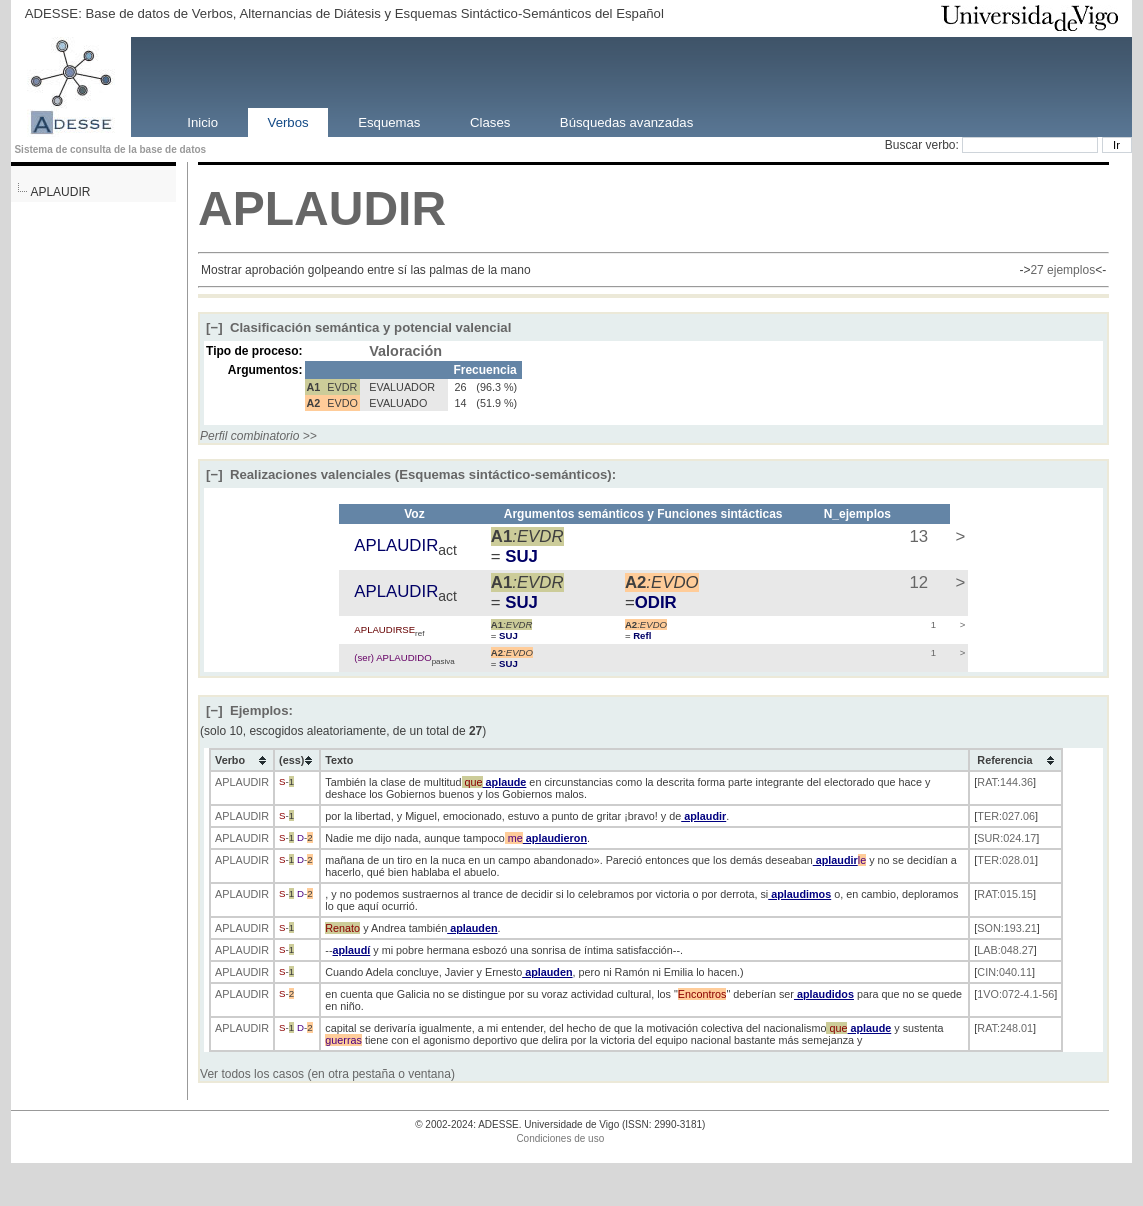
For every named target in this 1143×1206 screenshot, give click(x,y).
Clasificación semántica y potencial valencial (358, 327)
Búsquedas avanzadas (626, 121)
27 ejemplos (1062, 270)
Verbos (288, 121)
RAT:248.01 (1005, 1028)
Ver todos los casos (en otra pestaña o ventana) (327, 1074)
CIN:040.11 (1004, 972)
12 (916, 582)
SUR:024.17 (1006, 838)
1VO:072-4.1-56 (1015, 994)
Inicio (202, 121)
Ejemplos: (249, 710)
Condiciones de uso (560, 1138)
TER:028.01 (1006, 860)
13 (916, 536)
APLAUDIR (60, 192)
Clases (490, 121)
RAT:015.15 (1005, 894)
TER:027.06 (1006, 816)
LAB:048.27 (1005, 950)
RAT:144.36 (1005, 782)
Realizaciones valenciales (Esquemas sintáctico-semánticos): (411, 474)
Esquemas (389, 121)
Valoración (405, 351)
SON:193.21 (1006, 928)
